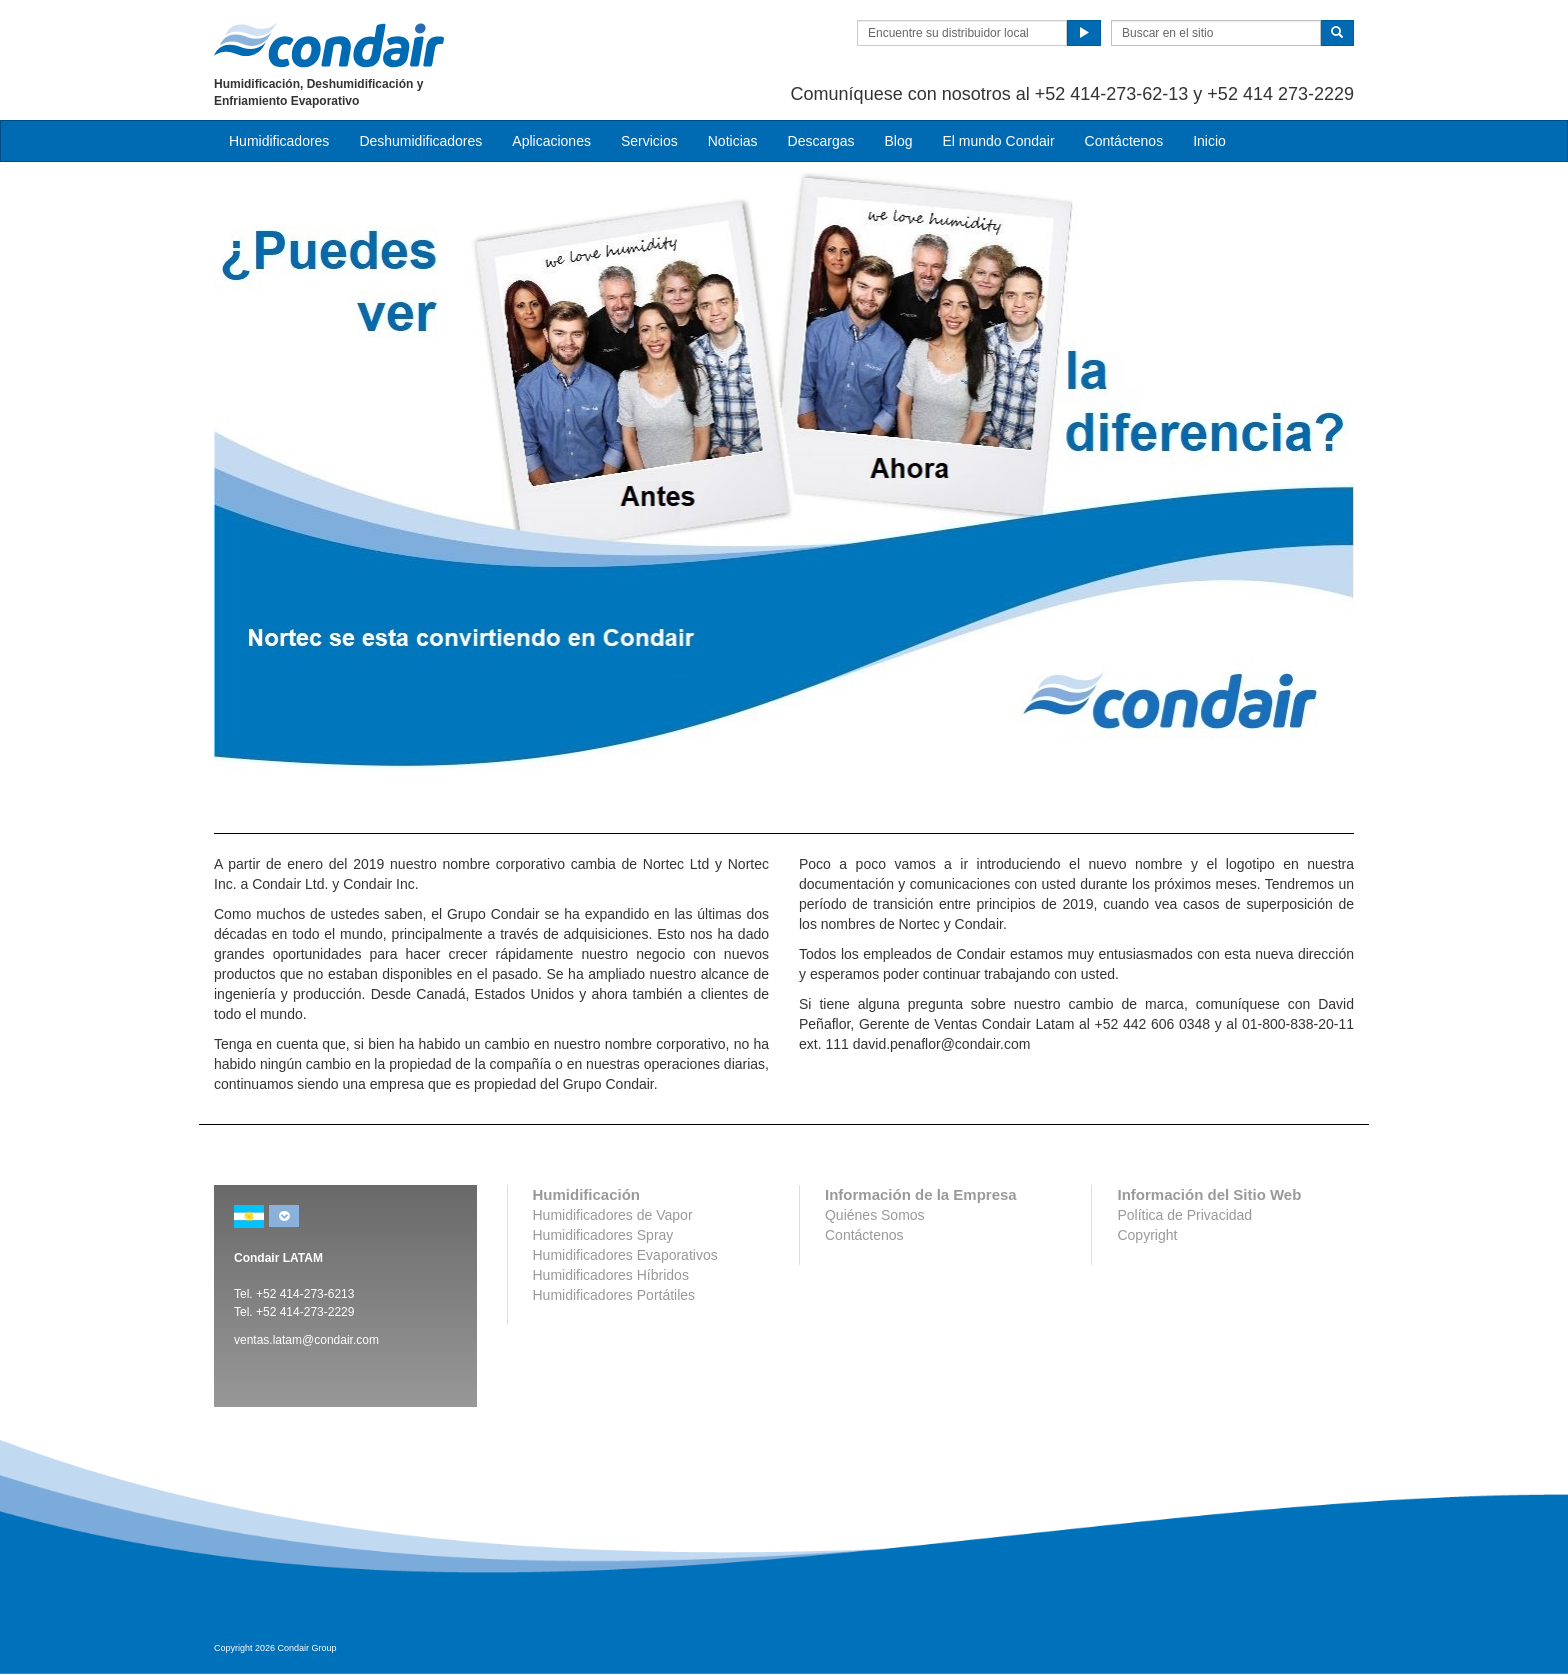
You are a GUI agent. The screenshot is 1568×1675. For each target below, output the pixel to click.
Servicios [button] (649, 141)
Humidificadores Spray (603, 1235)
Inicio (1209, 141)
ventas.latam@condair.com (306, 1340)
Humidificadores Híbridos (611, 1275)
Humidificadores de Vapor (613, 1215)
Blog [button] (898, 141)
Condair (329, 45)
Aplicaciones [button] (551, 141)
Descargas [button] (821, 141)
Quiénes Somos (875, 1215)
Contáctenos (1124, 141)
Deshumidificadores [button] (420, 141)
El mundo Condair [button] (998, 141)
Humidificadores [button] (279, 141)
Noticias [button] (733, 141)
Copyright (1147, 1235)
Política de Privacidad (1184, 1215)
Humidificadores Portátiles (614, 1295)
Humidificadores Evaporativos (625, 1255)
